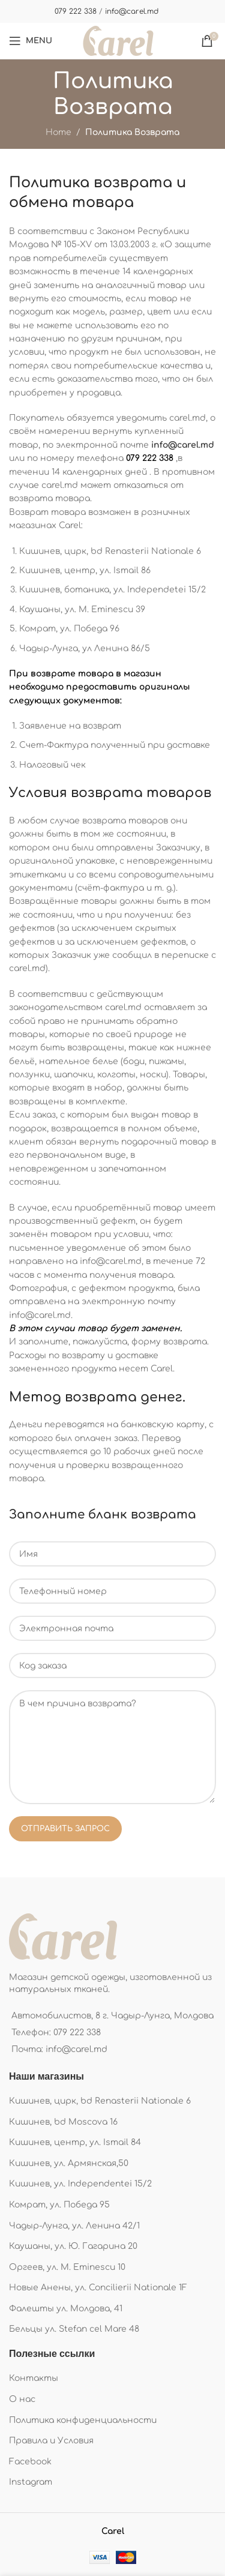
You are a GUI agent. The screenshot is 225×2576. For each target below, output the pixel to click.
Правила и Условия (51, 2440)
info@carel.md (131, 11)
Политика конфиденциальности (83, 2420)
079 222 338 (76, 11)
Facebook (30, 2461)
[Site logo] (118, 40)
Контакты (33, 2378)
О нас (22, 2399)
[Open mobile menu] (30, 41)
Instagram (30, 2482)
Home (58, 132)
